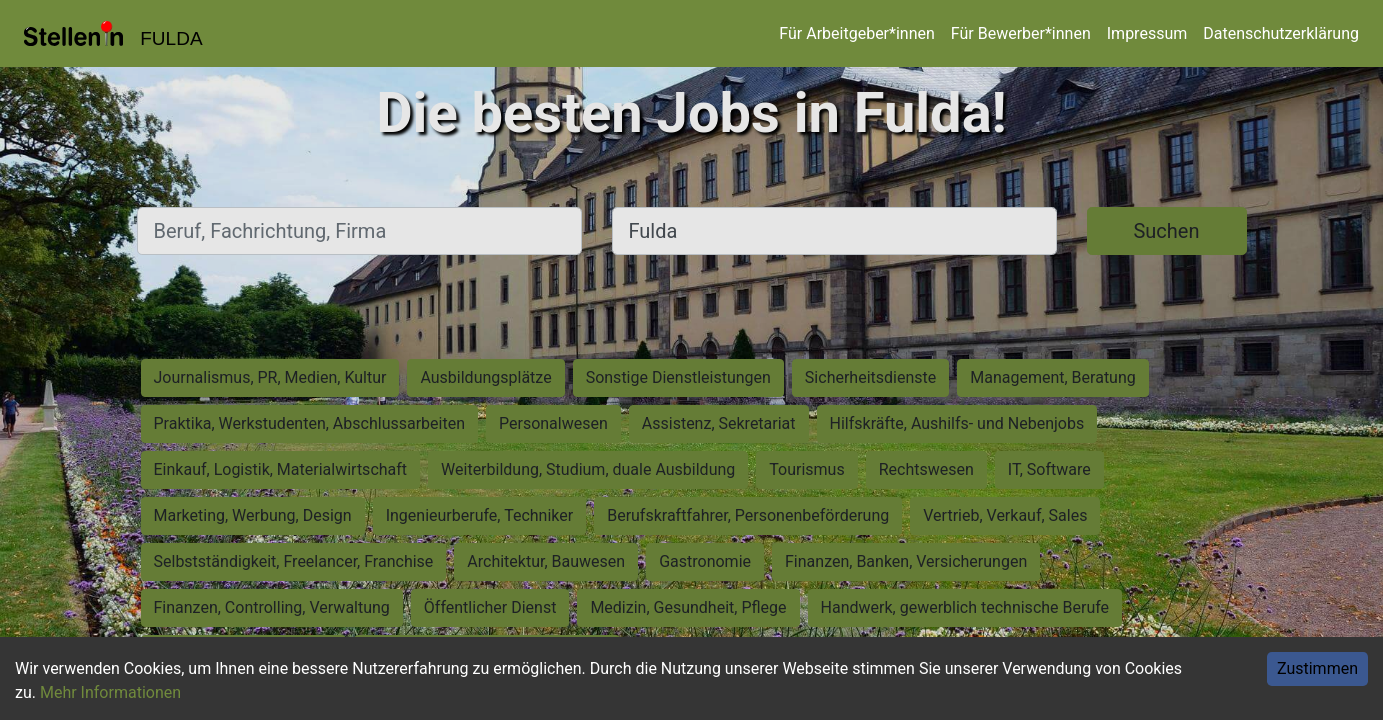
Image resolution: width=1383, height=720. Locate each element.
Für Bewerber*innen (1021, 33)
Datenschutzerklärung (1281, 33)
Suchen (1166, 231)
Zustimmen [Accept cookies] (1317, 668)
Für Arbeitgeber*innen (856, 33)
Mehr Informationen (110, 692)
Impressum (1147, 33)
